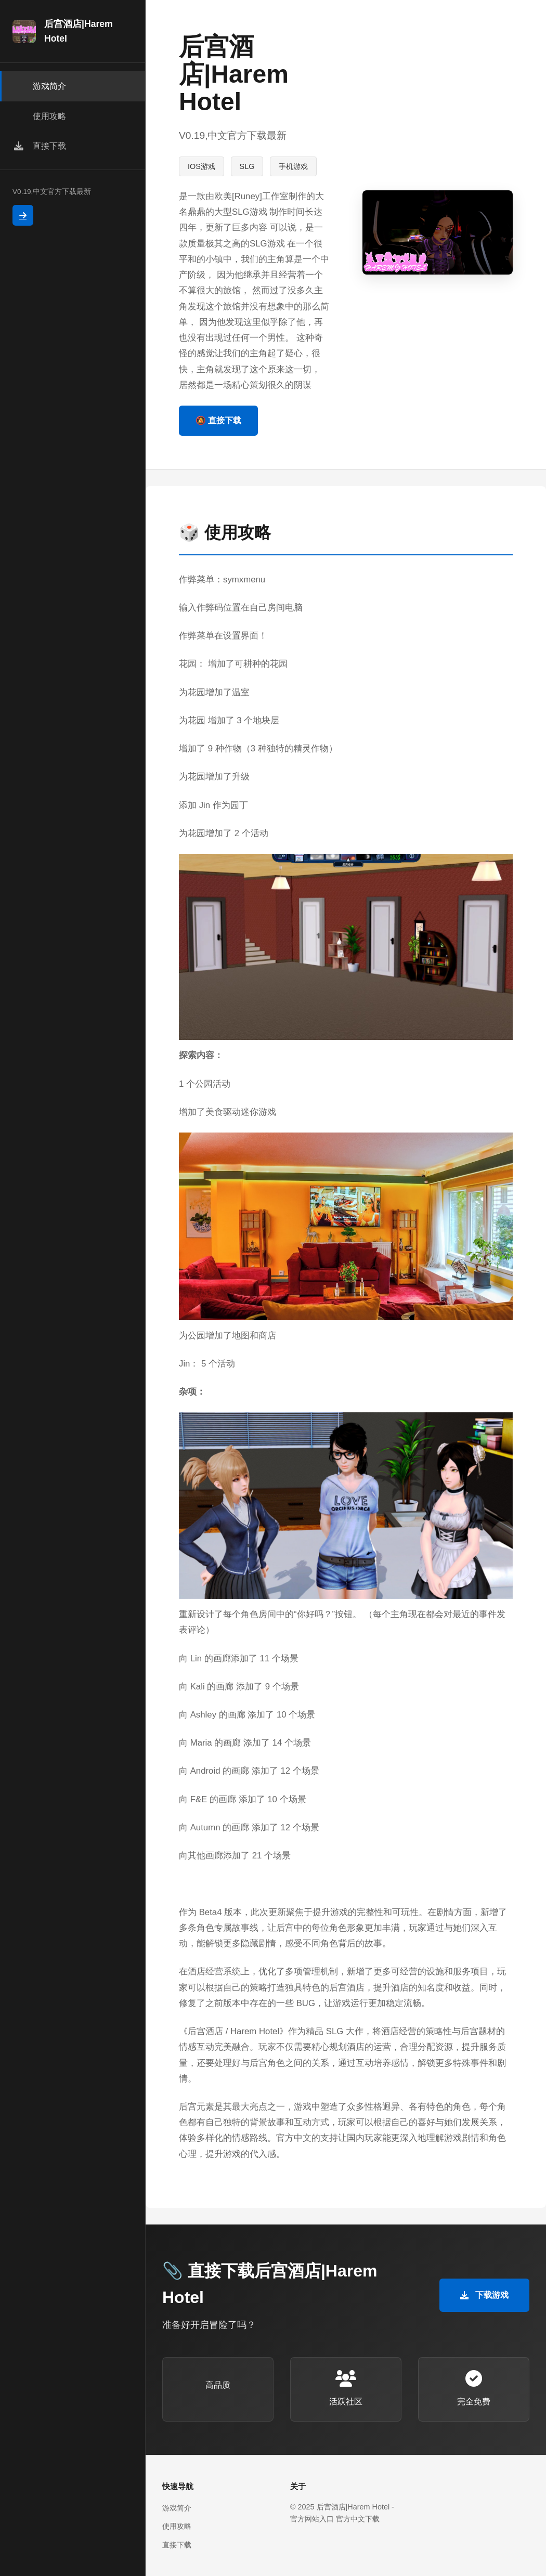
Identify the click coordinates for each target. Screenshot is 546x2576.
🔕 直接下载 (218, 420)
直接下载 (176, 2545)
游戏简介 (176, 2508)
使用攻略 (176, 2526)
